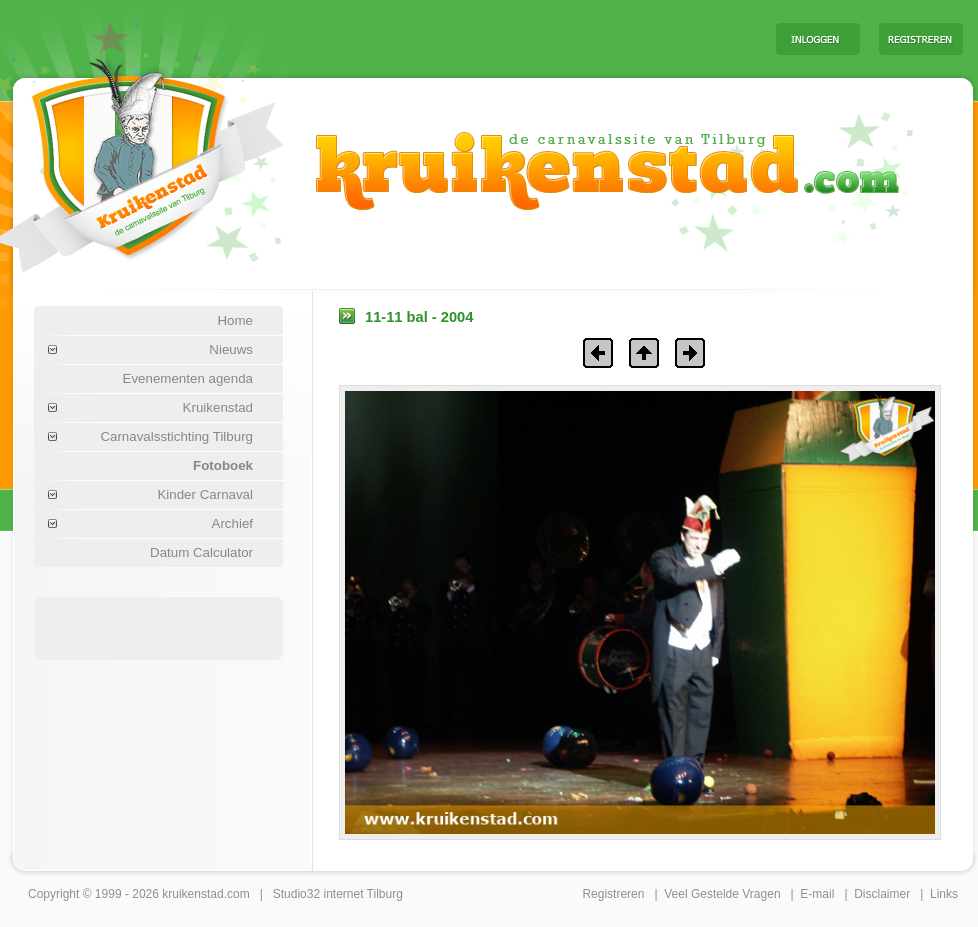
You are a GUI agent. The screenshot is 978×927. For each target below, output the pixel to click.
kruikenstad (192, 894)
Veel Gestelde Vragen (722, 894)
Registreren (613, 894)
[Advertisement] (512, 38)
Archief (232, 523)
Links (944, 894)
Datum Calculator (201, 552)
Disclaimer (882, 894)
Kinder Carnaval (205, 494)
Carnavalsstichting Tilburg (176, 436)
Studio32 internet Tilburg (338, 894)
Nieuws (231, 349)
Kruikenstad (218, 407)
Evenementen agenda (188, 378)
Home (235, 320)
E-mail (817, 894)
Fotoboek (223, 465)
